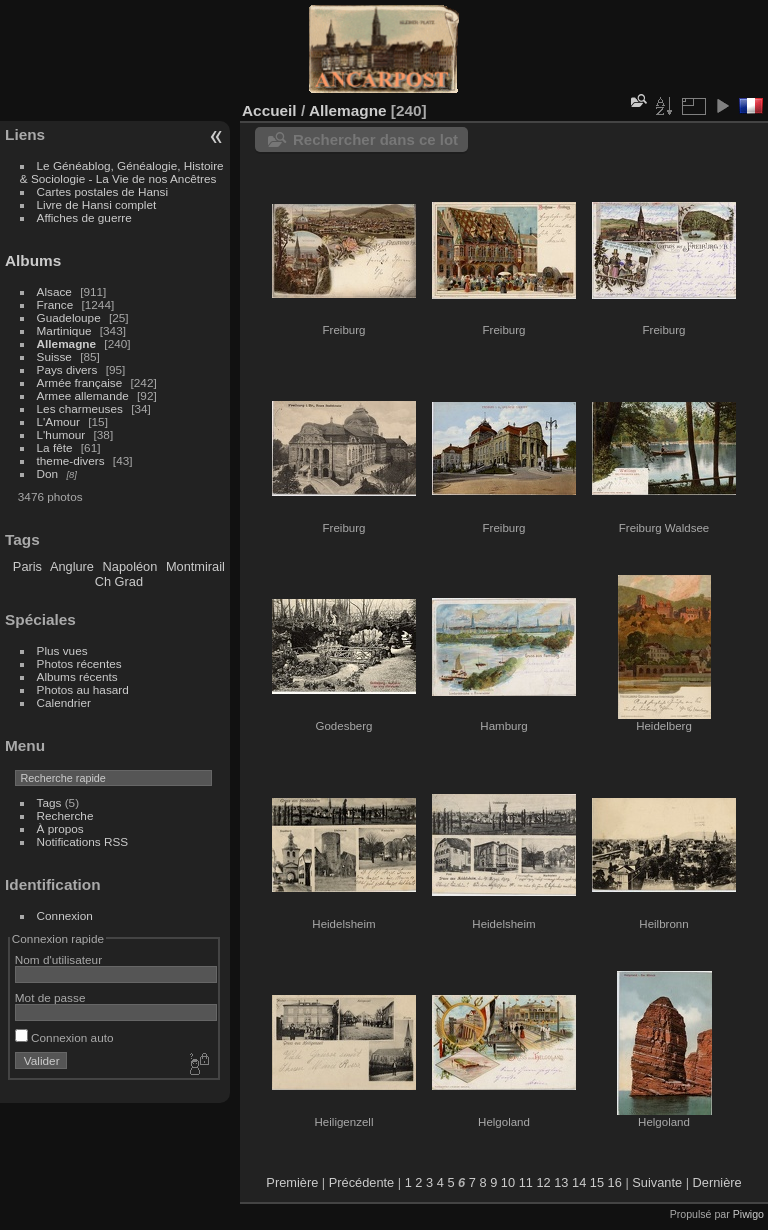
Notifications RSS (83, 841)
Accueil (269, 110)
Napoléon (130, 566)
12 (543, 1182)
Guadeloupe (69, 317)
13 (561, 1182)
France (55, 304)
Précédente (361, 1182)
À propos (60, 828)
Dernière (717, 1182)
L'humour (61, 434)
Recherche (65, 815)
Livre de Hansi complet (97, 204)
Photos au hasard (83, 689)
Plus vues (62, 650)
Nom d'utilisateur (58, 959)
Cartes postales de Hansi (102, 191)
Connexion (65, 915)
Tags (49, 802)
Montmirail (195, 566)
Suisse (54, 356)
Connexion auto (64, 1037)
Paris (27, 566)
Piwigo (748, 1214)
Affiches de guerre (84, 217)
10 (508, 1182)
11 (526, 1182)
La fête (55, 447)
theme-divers (71, 460)
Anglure (72, 566)
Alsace (54, 291)
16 (615, 1182)
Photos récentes (79, 663)
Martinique (64, 330)
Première (292, 1182)
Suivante (657, 1182)
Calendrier (64, 702)
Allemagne (67, 343)
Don (48, 473)
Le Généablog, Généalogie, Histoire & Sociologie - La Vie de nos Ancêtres (122, 172)
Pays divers (67, 369)
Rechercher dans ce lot (375, 139)
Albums (33, 260)
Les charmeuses (80, 408)
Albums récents (77, 676)
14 (579, 1182)
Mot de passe (50, 997)
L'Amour (58, 421)
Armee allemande (83, 395)
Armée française (80, 382)
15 (597, 1182)
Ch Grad (119, 581)
